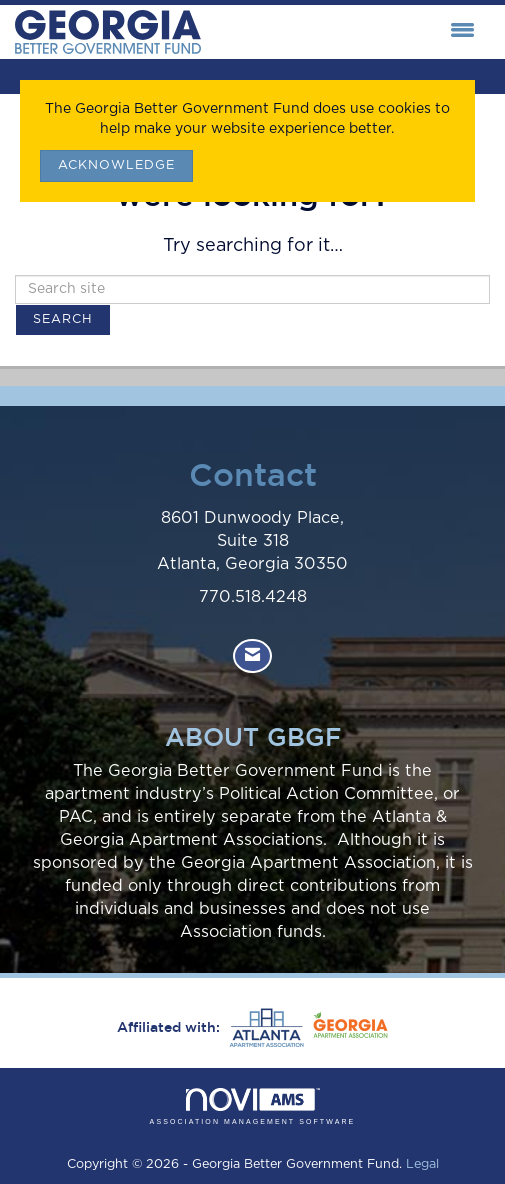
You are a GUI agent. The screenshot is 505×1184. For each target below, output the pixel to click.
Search (63, 319)
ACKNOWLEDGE (116, 165)
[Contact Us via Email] (252, 656)
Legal (422, 1164)
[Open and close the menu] (343, 32)
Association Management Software (253, 1106)
